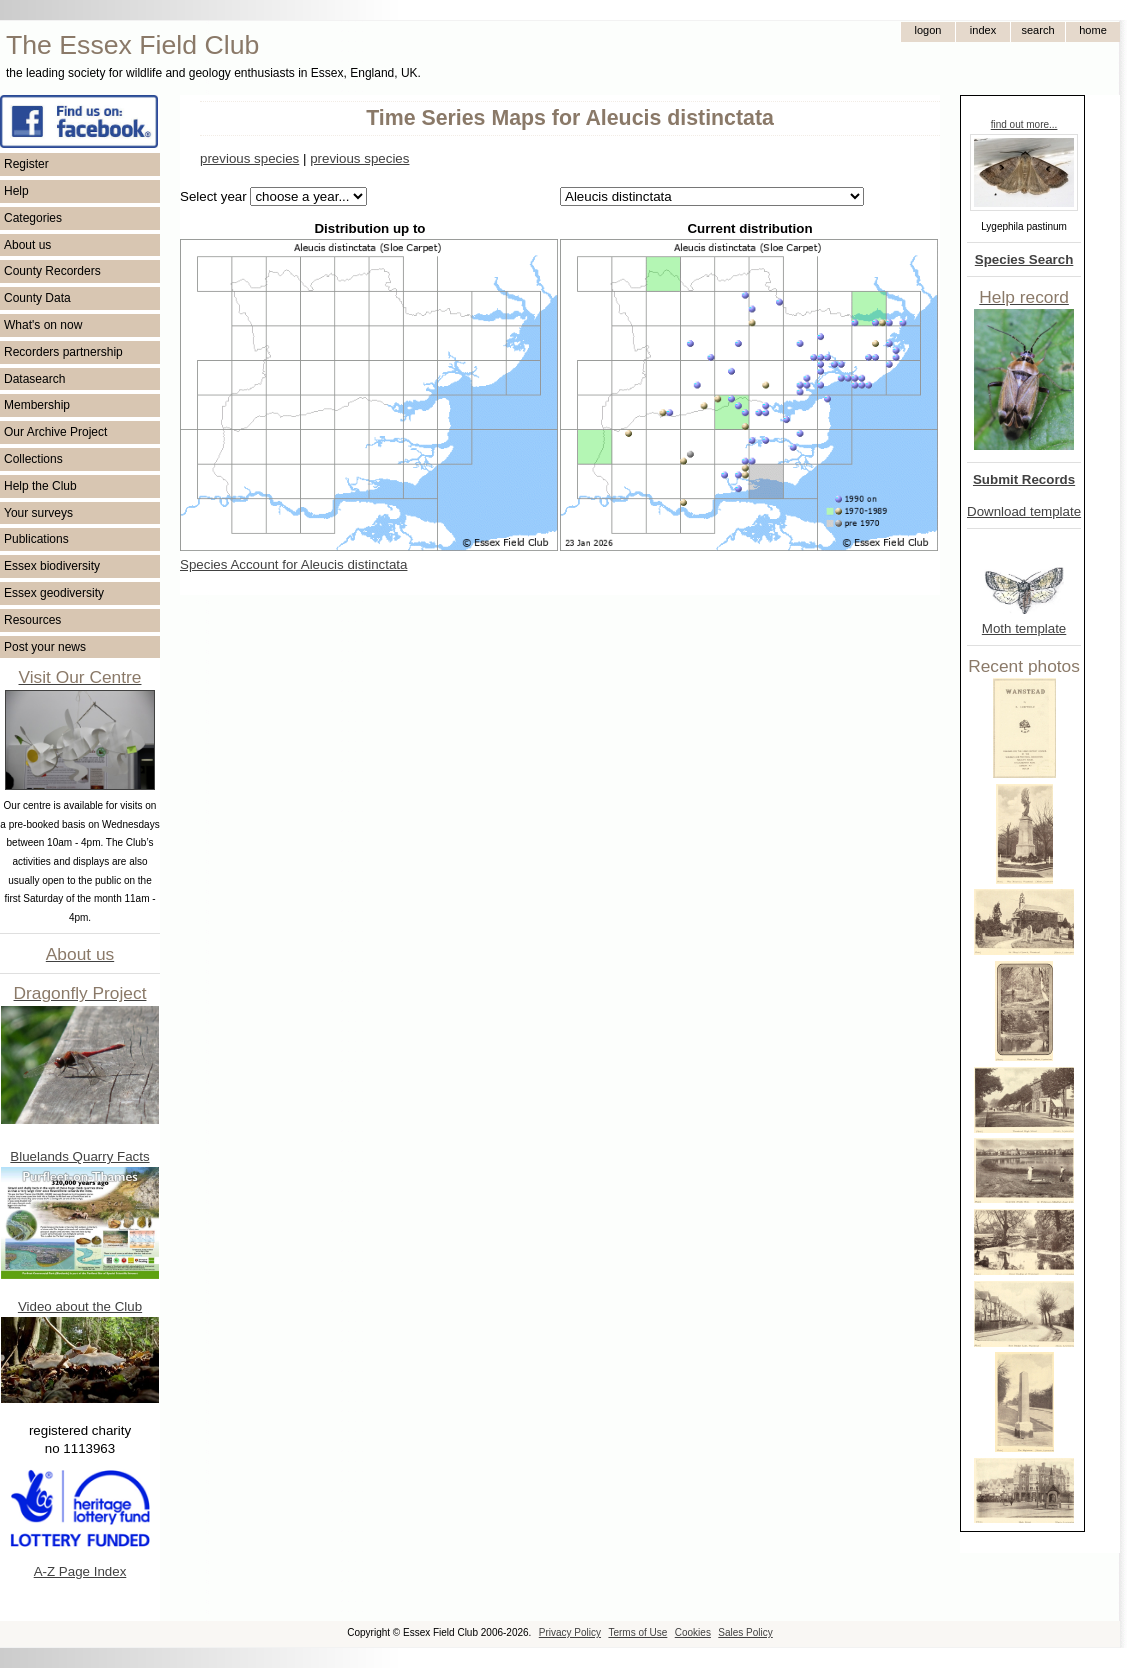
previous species (249, 158)
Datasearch (34, 379)
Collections (33, 459)
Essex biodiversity (52, 566)
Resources (32, 620)
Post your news (45, 647)
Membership (37, 405)
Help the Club (40, 486)
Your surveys (38, 513)
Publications (36, 539)
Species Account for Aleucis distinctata (293, 564)
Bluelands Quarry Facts (79, 1156)
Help (16, 191)
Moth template (1024, 628)
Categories (33, 218)
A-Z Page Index (80, 1571)
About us (27, 245)
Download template (1024, 511)
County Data (37, 298)
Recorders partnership (63, 352)
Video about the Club (80, 1306)
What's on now (43, 325)
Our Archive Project (55, 432)
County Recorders (52, 271)
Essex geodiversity (54, 593)
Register (26, 164)
